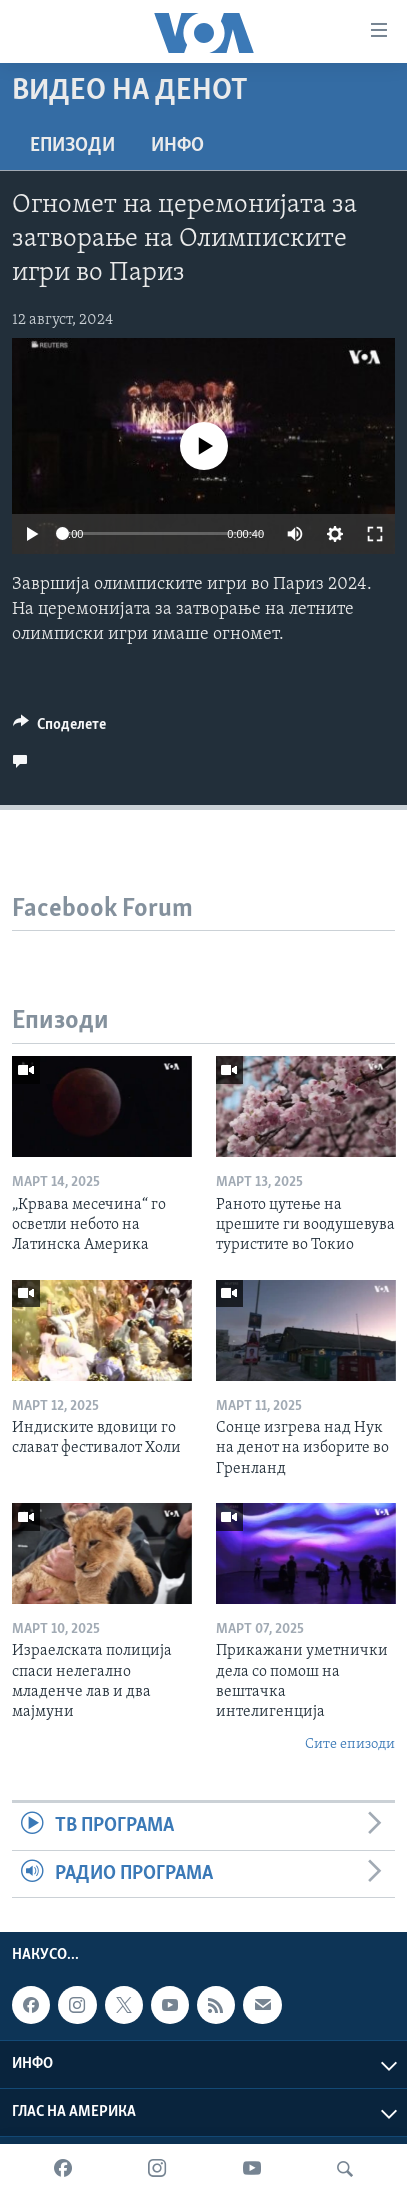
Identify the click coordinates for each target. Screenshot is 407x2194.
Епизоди (72, 146)
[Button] (59, 729)
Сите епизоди (350, 1744)
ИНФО (177, 146)
